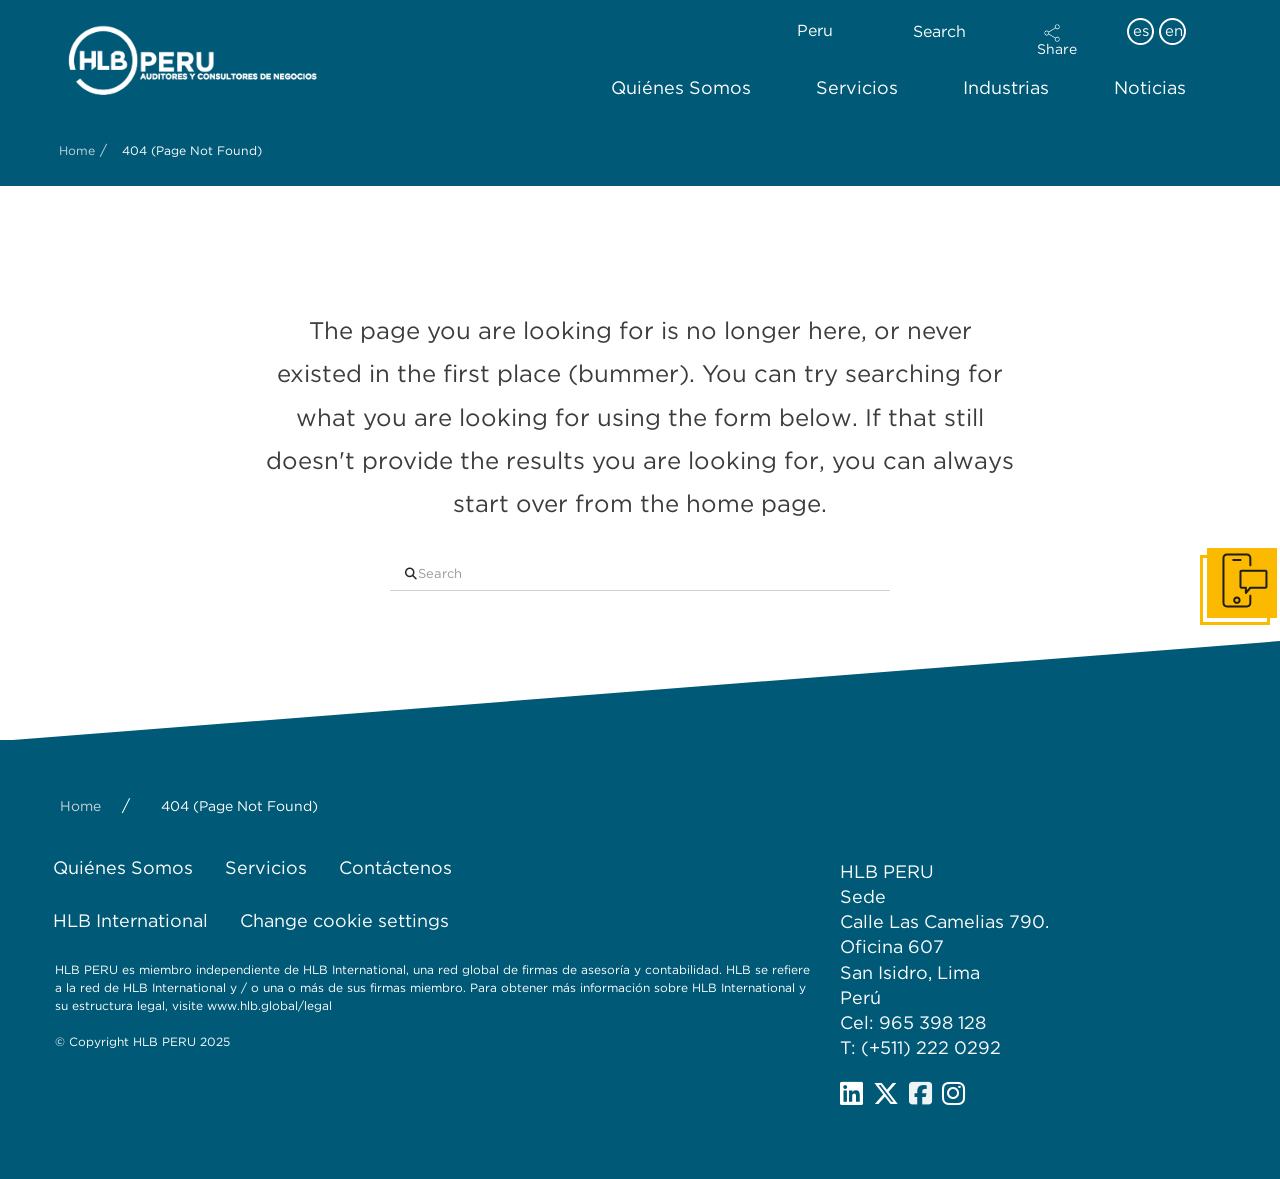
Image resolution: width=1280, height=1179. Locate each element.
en (1174, 31)
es (1141, 31)
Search (939, 31)
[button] (1057, 40)
